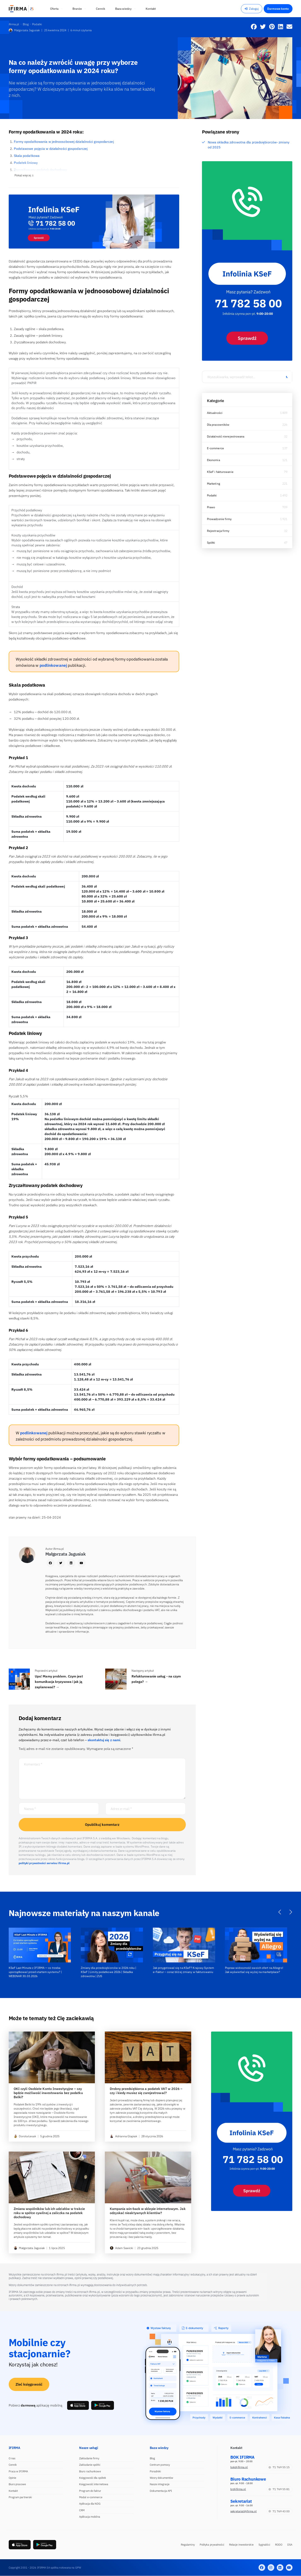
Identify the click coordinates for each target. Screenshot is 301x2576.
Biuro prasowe (17, 2484)
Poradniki (155, 2471)
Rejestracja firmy (218, 531)
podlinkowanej (53, 665)
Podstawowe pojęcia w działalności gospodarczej (51, 149)
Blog (152, 2458)
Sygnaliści (264, 2544)
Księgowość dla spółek (92, 2478)
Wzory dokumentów (161, 2478)
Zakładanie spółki (89, 2465)
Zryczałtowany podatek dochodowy (40, 170)
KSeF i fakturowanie (220, 472)
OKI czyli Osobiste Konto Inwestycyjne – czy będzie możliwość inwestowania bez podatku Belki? (48, 2093)
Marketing (213, 483)
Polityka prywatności (212, 2544)
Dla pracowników (218, 425)
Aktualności (214, 413)
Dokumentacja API (161, 2491)
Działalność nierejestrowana (225, 436)
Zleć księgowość (29, 2384)
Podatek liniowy (26, 163)
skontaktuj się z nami (104, 1740)
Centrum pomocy (160, 2465)
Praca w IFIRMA (18, 2471)
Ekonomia (213, 460)
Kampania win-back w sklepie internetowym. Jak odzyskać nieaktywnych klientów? (148, 2211)
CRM (82, 2510)
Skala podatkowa (27, 156)
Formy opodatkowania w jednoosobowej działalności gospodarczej (64, 141)
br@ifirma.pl (238, 2489)
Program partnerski (20, 2497)
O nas (12, 2458)
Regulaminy (188, 2544)
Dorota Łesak (25, 2136)
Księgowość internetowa (93, 2484)
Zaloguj (251, 9)
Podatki (212, 495)
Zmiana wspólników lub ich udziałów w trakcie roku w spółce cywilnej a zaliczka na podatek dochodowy (49, 2213)
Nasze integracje (160, 2484)
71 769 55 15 (279, 2467)
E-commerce (215, 448)
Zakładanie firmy (89, 2458)
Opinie (12, 2478)
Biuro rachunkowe (90, 2471)
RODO (278, 2544)
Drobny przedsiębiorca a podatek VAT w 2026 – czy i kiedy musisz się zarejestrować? (146, 2091)
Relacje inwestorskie (241, 2544)
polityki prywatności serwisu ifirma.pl (44, 1863)
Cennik (13, 2465)
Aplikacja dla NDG (89, 2503)
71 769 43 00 (279, 2511)
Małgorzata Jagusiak (24, 30)
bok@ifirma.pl (239, 2467)
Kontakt (13, 2491)
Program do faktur (90, 2491)
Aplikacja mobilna (89, 2516)
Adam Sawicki (121, 2248)
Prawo (211, 507)
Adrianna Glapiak (123, 2136)
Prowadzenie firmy (219, 519)
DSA (289, 2544)
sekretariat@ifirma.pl (243, 2511)
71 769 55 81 (279, 2489)
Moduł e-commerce (90, 2497)
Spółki (211, 542)
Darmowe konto (278, 9)
